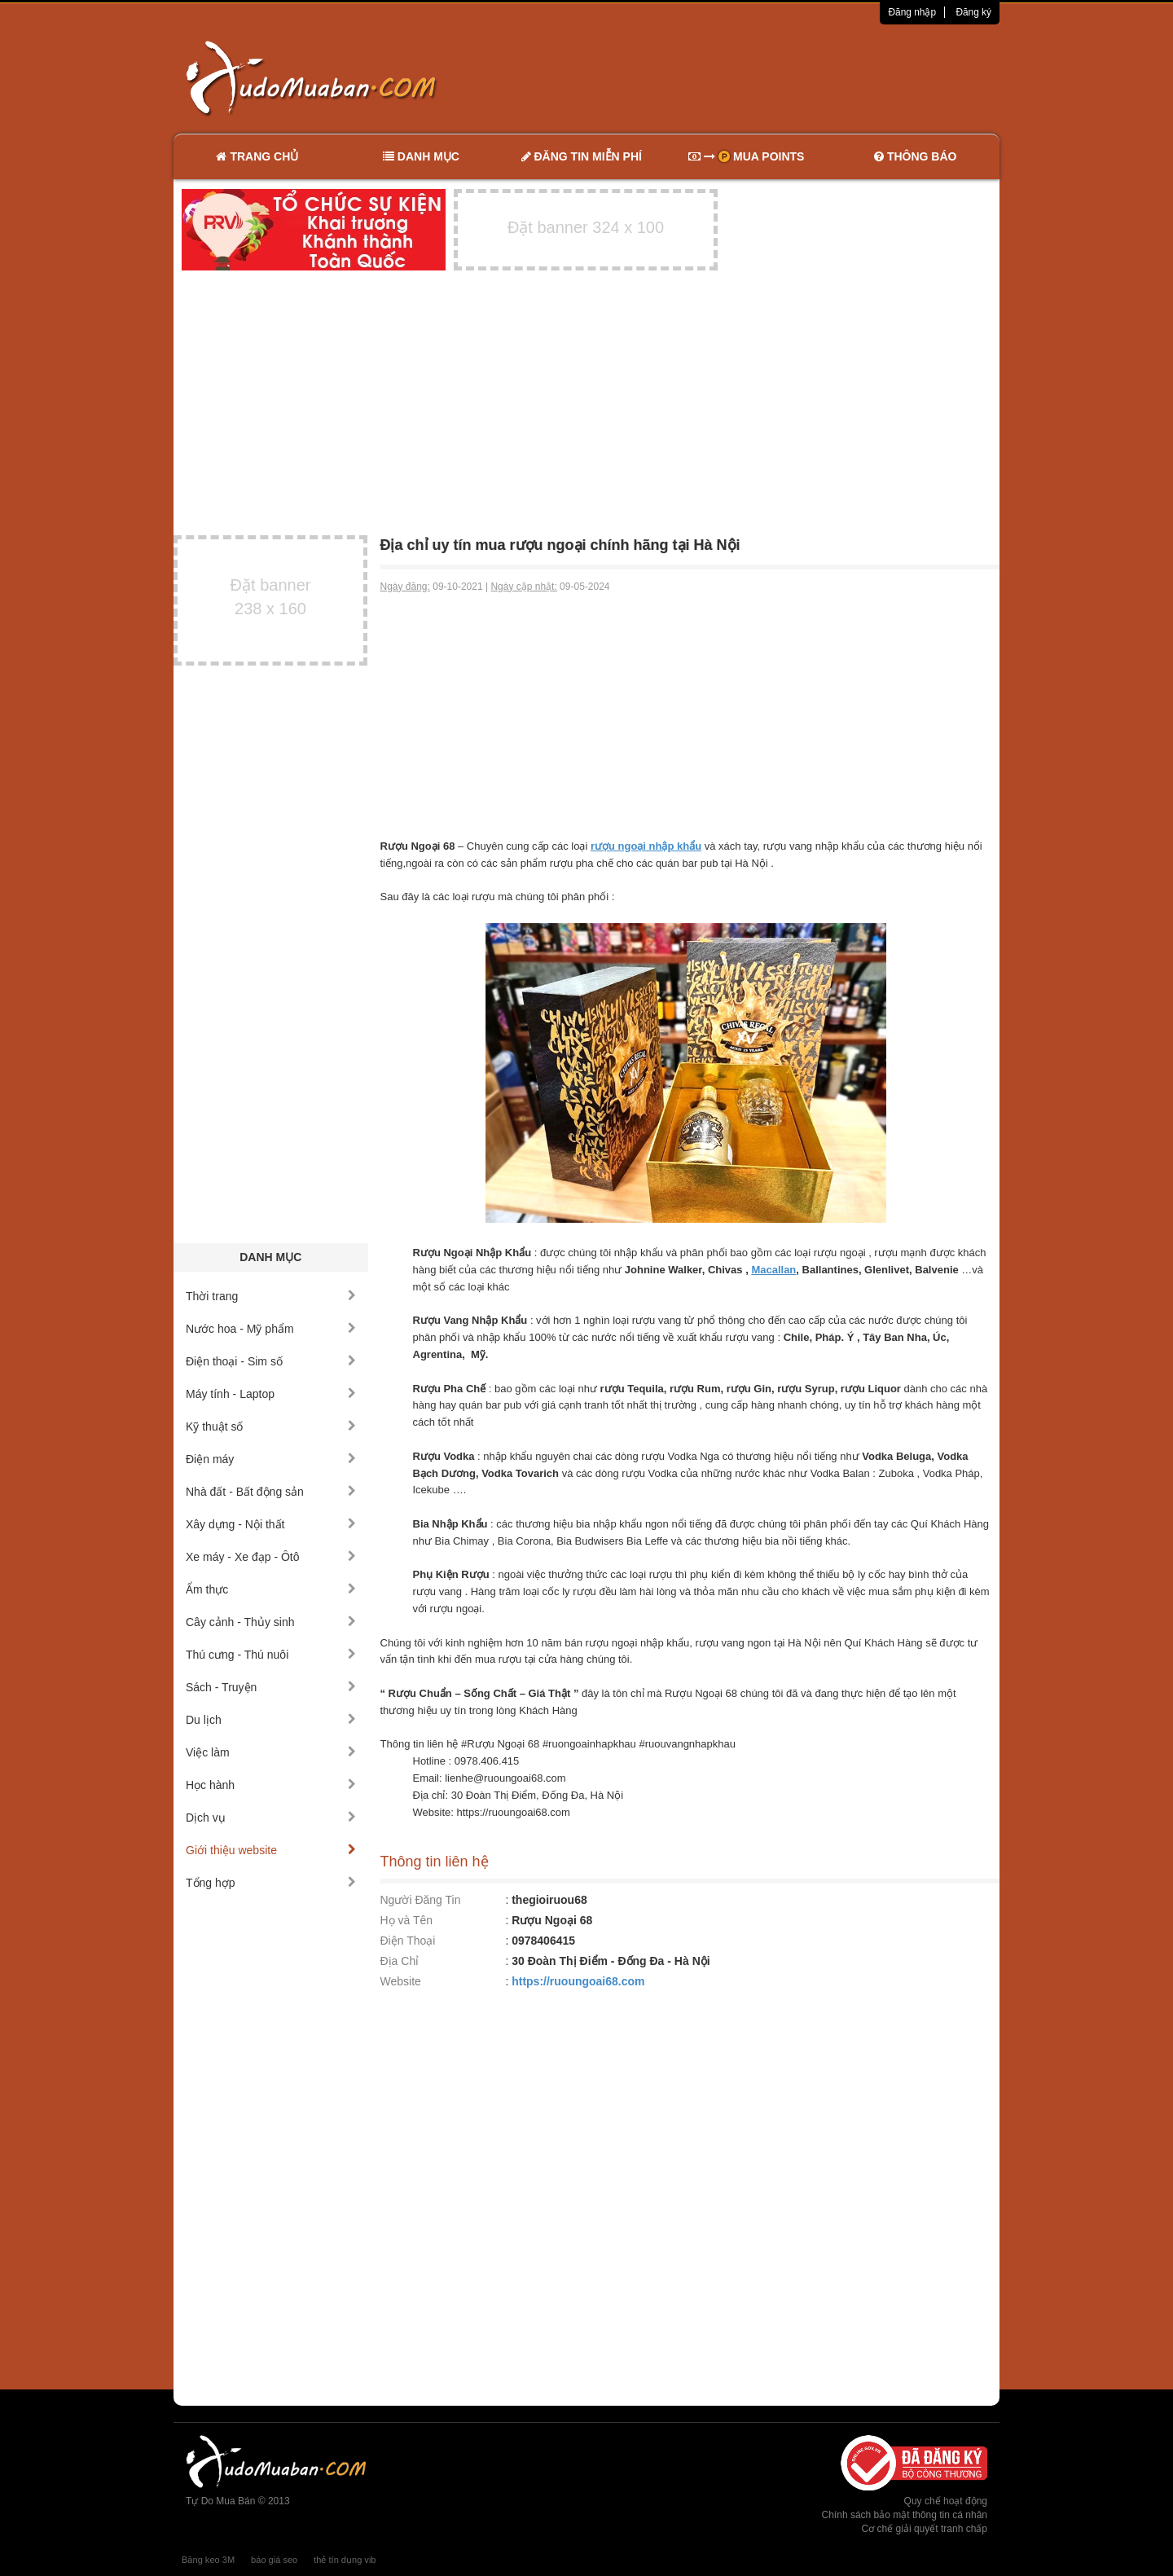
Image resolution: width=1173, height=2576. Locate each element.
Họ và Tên (406, 1920)
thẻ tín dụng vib (345, 2560)
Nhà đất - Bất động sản (271, 1491)
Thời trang (271, 1296)
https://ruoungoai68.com (578, 1981)
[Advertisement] (758, 77)
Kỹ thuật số (271, 1426)
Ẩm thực (271, 1589)
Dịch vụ (271, 1817)
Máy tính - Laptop (271, 1393)
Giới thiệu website (271, 1850)
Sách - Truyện (271, 1687)
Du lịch (271, 1719)
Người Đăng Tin (420, 1899)
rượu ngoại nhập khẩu (646, 846)
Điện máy (271, 1459)
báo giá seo (274, 2560)
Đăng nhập (912, 12)
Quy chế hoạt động (945, 2501)
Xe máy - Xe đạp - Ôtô (271, 1556)
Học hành (271, 1784)
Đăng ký (973, 12)
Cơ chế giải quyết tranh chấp (924, 2528)
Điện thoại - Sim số (271, 1361)
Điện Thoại (408, 1940)
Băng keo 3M (208, 2560)
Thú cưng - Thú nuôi (271, 1654)
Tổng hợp (271, 1882)
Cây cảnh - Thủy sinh (271, 1622)
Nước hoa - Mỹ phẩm (271, 1328)
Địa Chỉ (400, 1960)
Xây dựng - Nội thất (271, 1524)
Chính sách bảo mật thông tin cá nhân (904, 2515)
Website (400, 1981)
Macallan (773, 1270)
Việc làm (271, 1752)
